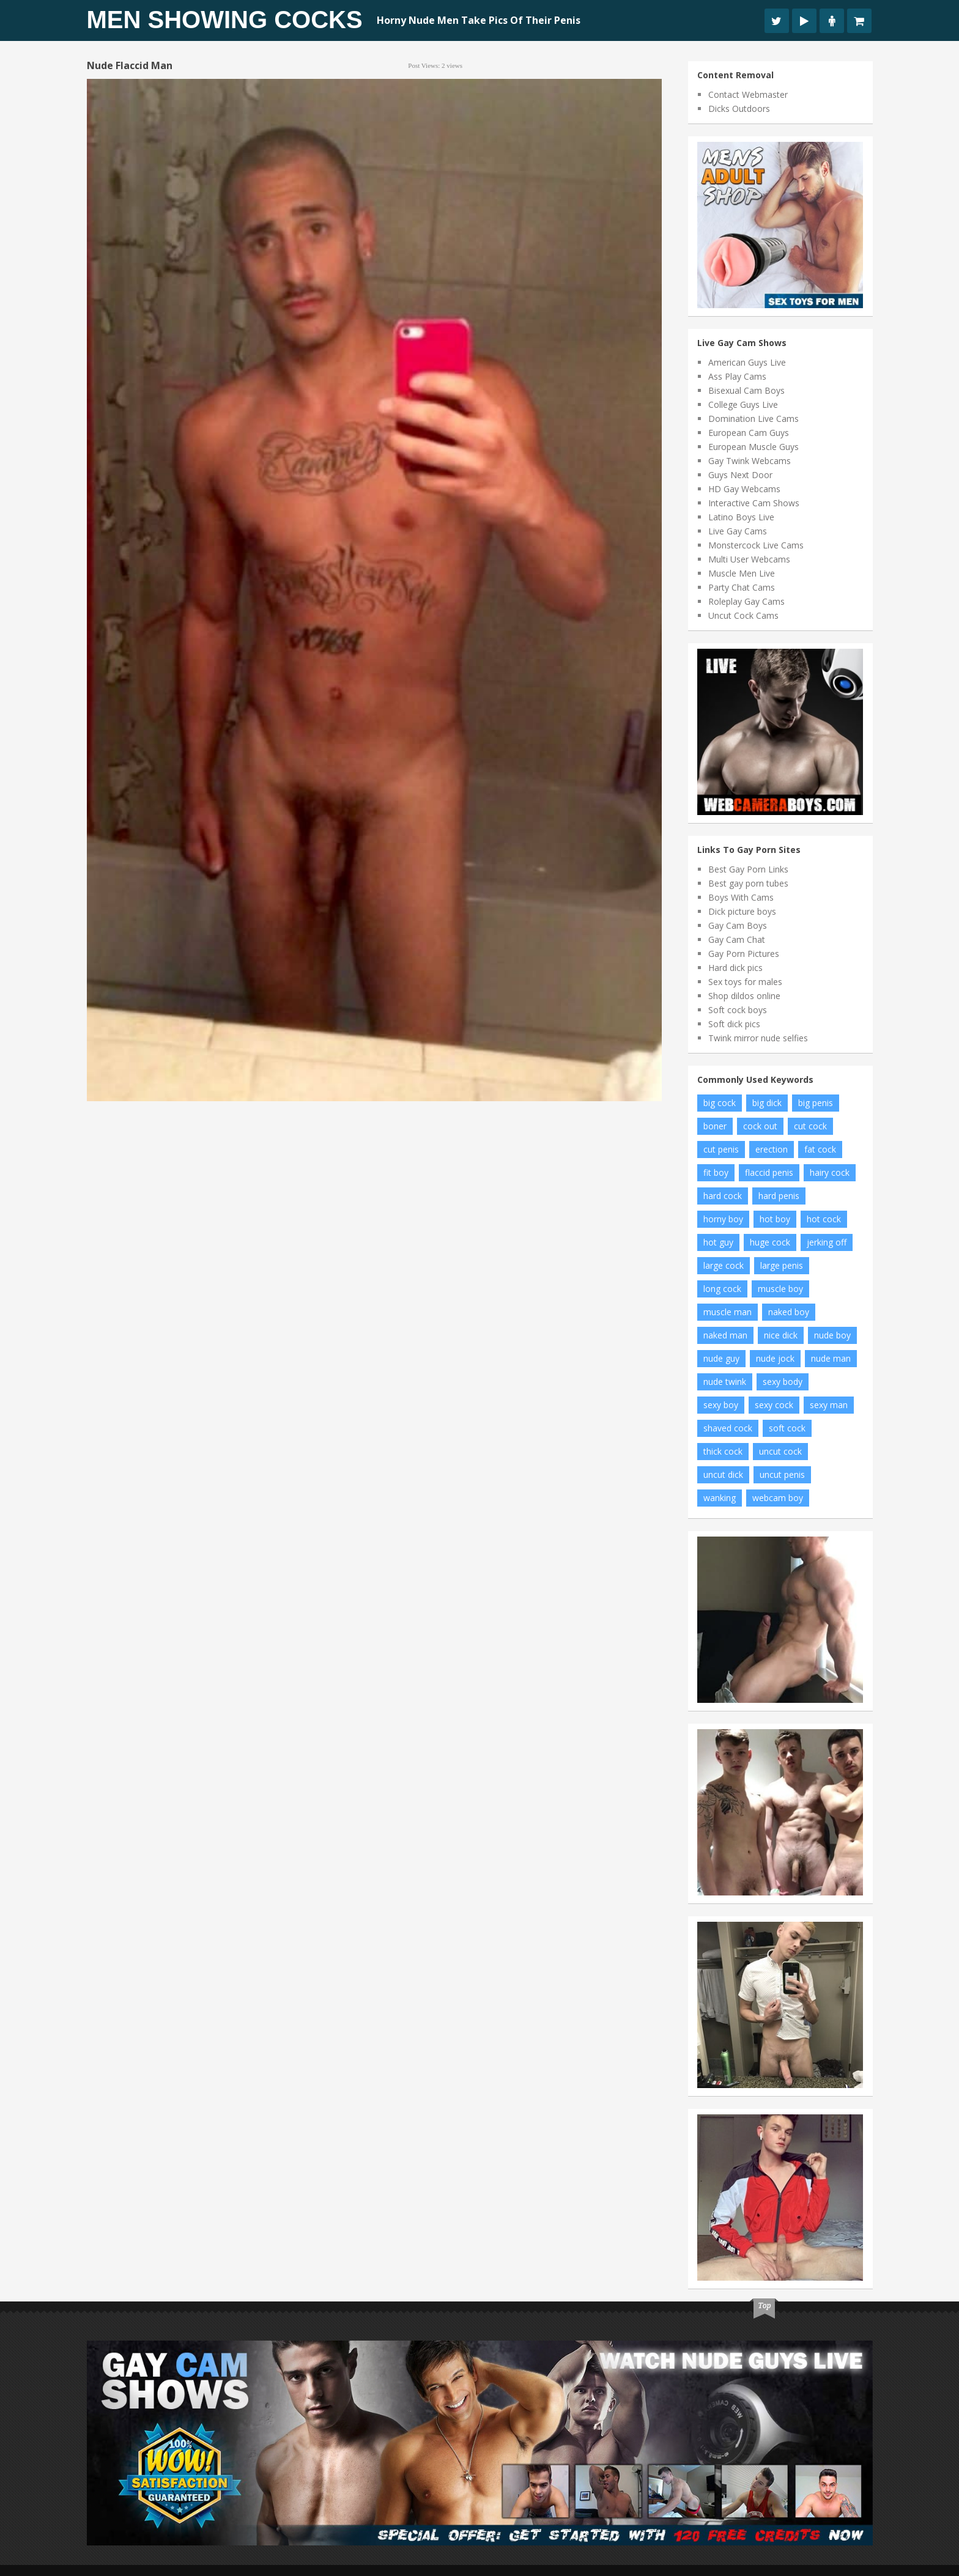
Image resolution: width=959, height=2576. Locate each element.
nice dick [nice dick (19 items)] (781, 1335)
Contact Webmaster (748, 94)
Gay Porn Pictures (743, 953)
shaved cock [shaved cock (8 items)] (727, 1428)
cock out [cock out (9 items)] (760, 1126)
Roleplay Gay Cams (746, 601)
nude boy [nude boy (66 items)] (832, 1335)
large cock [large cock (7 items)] (723, 1265)
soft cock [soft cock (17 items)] (787, 1428)
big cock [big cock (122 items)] (719, 1103)
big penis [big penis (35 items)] (815, 1103)
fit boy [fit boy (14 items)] (715, 1172)
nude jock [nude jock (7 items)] (775, 1358)
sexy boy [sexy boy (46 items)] (720, 1405)
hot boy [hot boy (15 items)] (775, 1219)
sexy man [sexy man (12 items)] (829, 1405)
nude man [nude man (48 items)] (831, 1358)
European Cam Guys (748, 432)
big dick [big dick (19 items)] (767, 1103)
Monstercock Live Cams (756, 545)
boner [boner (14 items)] (715, 1126)
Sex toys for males (745, 981)
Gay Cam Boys (737, 925)
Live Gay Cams (737, 531)
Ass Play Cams (737, 376)
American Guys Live (747, 362)
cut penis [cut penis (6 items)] (721, 1149)
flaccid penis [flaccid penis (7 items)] (769, 1172)
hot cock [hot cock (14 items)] (824, 1219)
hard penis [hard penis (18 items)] (778, 1195)
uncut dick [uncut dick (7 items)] (723, 1474)
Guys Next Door (740, 475)
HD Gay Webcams (744, 489)
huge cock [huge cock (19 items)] (770, 1242)
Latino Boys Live (741, 517)
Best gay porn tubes (748, 883)
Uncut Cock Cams (743, 615)
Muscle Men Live (741, 573)
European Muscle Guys (753, 446)
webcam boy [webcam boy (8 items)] (777, 1498)
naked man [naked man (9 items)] (725, 1335)
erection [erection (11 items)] (771, 1149)
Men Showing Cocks (225, 19)
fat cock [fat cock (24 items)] (820, 1149)
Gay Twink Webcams (749, 461)
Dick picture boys (742, 911)
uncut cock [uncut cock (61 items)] (780, 1451)
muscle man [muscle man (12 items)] (727, 1312)
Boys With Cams (741, 897)
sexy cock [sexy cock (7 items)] (774, 1405)
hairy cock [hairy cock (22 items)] (830, 1172)
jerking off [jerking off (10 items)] (826, 1242)
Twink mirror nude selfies (758, 1038)
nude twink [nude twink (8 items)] (724, 1381)
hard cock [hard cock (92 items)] (722, 1195)
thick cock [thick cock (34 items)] (722, 1451)
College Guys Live (743, 404)
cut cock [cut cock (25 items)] (810, 1126)
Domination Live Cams (753, 418)
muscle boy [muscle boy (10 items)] (780, 1288)
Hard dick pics (735, 967)
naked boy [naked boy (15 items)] (788, 1312)
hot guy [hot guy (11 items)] (718, 1242)
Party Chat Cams (741, 587)
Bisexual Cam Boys (746, 390)
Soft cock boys (737, 1010)
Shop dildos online (744, 996)
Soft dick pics (734, 1024)
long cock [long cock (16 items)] (722, 1288)
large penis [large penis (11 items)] (781, 1265)
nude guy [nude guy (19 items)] (721, 1358)
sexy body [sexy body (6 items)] (782, 1381)
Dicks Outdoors (739, 108)
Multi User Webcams (749, 559)
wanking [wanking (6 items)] (719, 1498)
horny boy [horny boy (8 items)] (723, 1219)
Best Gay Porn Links (748, 869)
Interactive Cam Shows (753, 503)
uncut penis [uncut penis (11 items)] (782, 1474)
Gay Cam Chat (736, 939)
